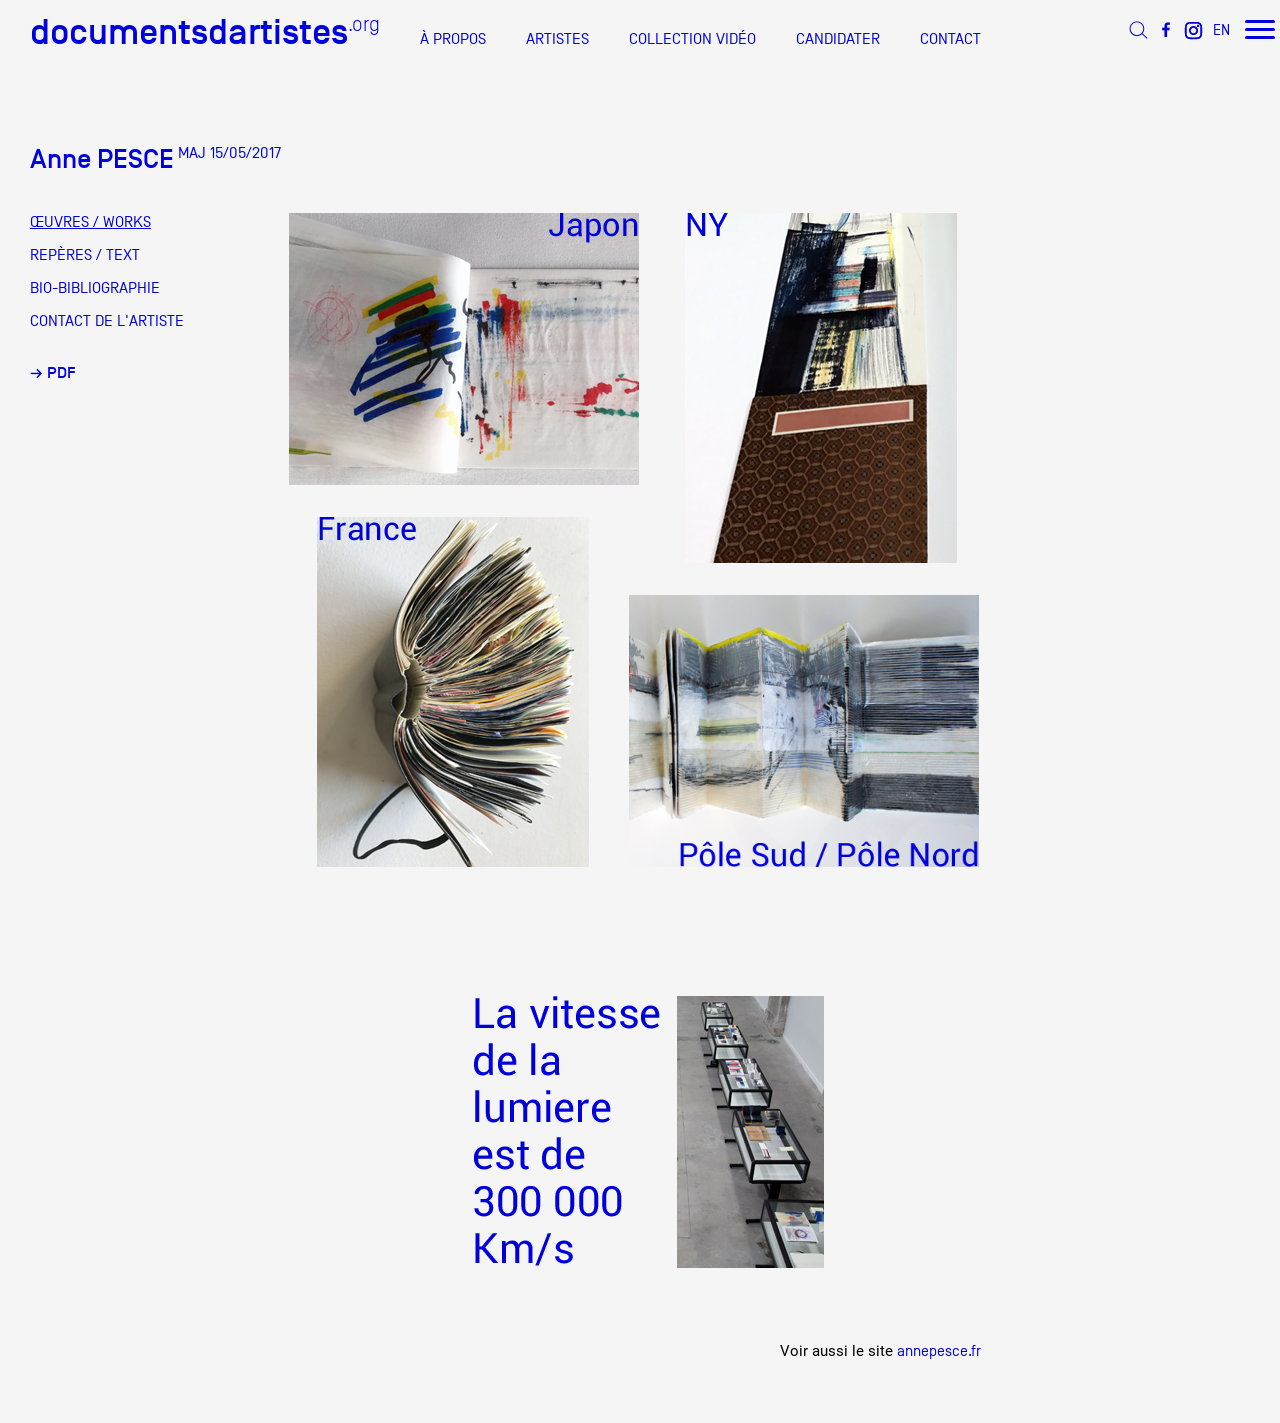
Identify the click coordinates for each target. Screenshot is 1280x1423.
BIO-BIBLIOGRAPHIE (95, 288)
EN (1221, 29)
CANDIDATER (838, 39)
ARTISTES (557, 39)
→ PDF (53, 373)
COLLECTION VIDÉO (692, 39)
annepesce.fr (939, 1350)
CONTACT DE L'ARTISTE (107, 321)
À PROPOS (453, 39)
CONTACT (950, 39)
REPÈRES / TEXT (85, 255)
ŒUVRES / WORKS (90, 222)
